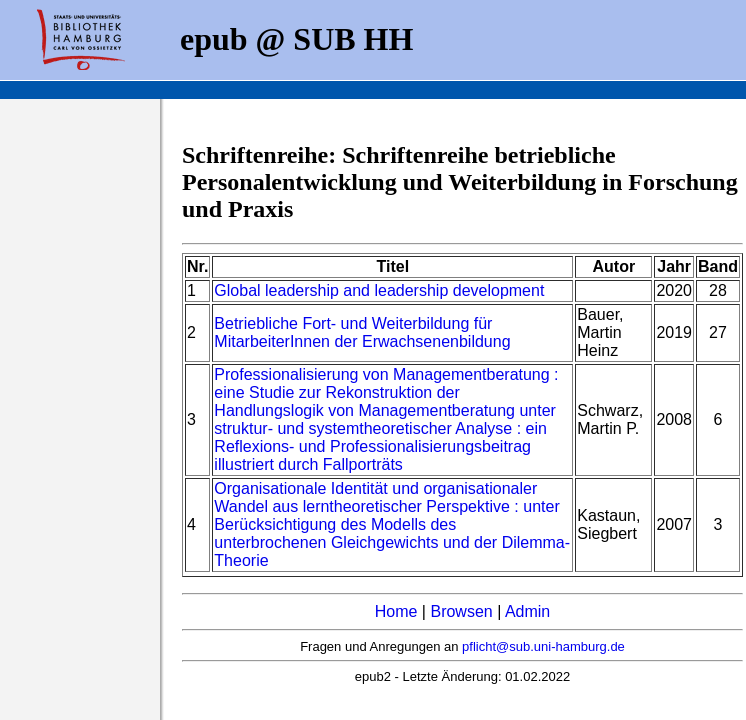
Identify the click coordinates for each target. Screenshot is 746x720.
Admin (527, 611)
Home (396, 611)
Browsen (461, 611)
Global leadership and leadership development (379, 290)
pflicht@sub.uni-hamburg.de (543, 646)
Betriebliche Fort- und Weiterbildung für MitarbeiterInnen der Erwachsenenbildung (362, 332)
